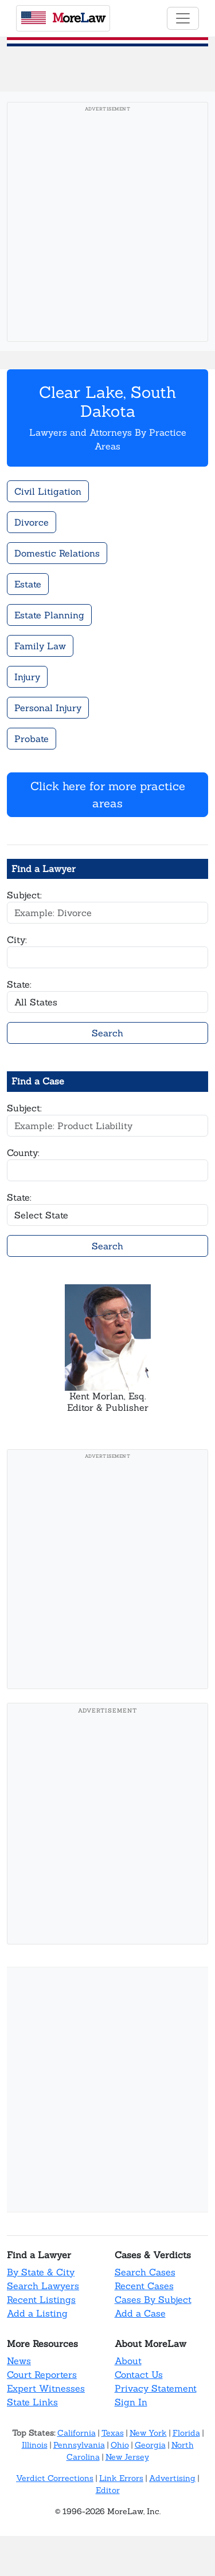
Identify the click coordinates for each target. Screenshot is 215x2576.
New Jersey (127, 2457)
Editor (108, 2490)
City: (17, 939)
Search (107, 1033)
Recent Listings (41, 2299)
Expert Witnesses (46, 2388)
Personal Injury (47, 707)
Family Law (40, 646)
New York (148, 2433)
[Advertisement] (107, 225)
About (128, 2360)
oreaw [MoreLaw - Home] (63, 18)
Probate (31, 738)
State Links (32, 2402)
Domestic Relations (57, 553)
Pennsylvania (79, 2445)
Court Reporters (42, 2374)
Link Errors (121, 2478)
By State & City (41, 2272)
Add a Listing (37, 2313)
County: (23, 1152)
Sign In (131, 2402)
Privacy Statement (156, 2388)
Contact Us (139, 2374)
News (19, 2360)
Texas (112, 2433)
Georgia (150, 2445)
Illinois (35, 2445)
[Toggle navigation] (183, 18)
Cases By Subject (153, 2299)
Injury (27, 677)
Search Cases (145, 2272)
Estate (27, 584)
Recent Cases (144, 2285)
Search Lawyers (43, 2285)
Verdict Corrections (54, 2478)
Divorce (31, 522)
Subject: (24, 895)
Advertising (172, 2478)
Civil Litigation (47, 491)
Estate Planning (49, 615)
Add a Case (140, 2313)
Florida (186, 2433)
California (76, 2433)
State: (19, 984)
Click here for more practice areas (107, 794)
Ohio (120, 2445)
